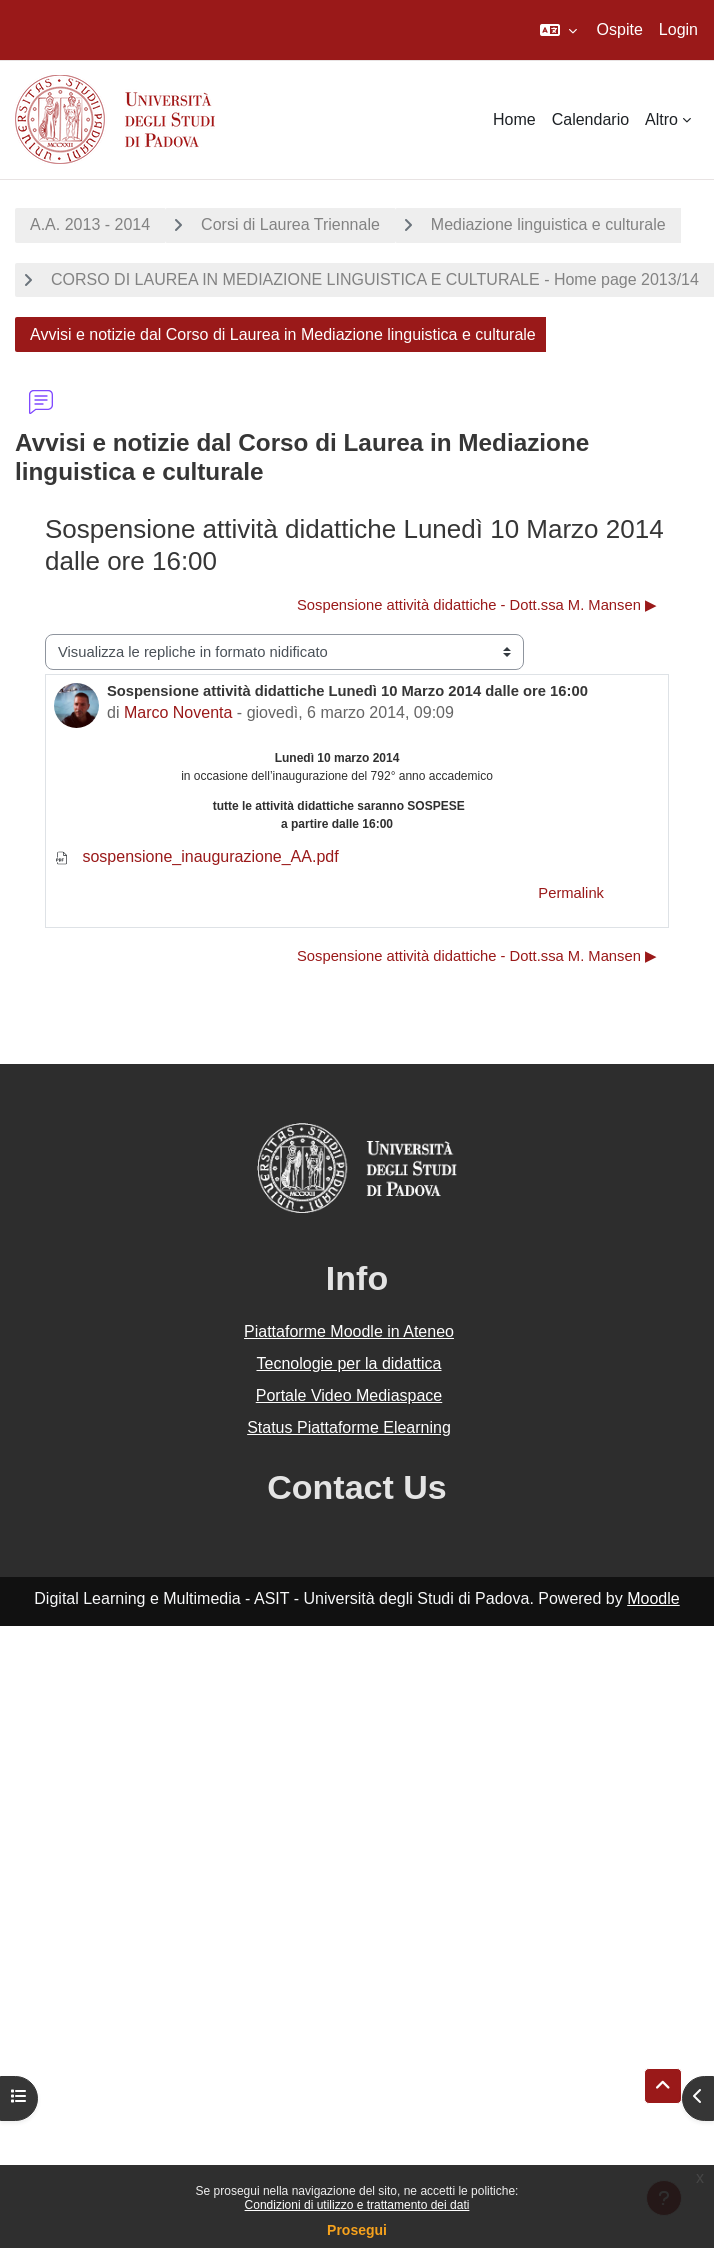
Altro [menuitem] (661, 119)
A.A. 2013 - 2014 (90, 224)
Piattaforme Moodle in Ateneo (349, 1331)
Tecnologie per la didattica (348, 1363)
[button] (558, 30)
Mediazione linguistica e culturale (548, 224)
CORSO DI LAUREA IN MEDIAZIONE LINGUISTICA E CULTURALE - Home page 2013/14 (375, 279)
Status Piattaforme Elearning (349, 1427)
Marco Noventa (178, 712)
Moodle (653, 1598)
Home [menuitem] (514, 119)
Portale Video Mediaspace (349, 1395)
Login (678, 29)
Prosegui (357, 2230)
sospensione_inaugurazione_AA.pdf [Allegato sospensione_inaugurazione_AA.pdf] (196, 856)
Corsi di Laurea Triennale (290, 224)
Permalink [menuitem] (571, 893)
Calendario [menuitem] (590, 119)
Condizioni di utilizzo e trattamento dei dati (357, 2205)
